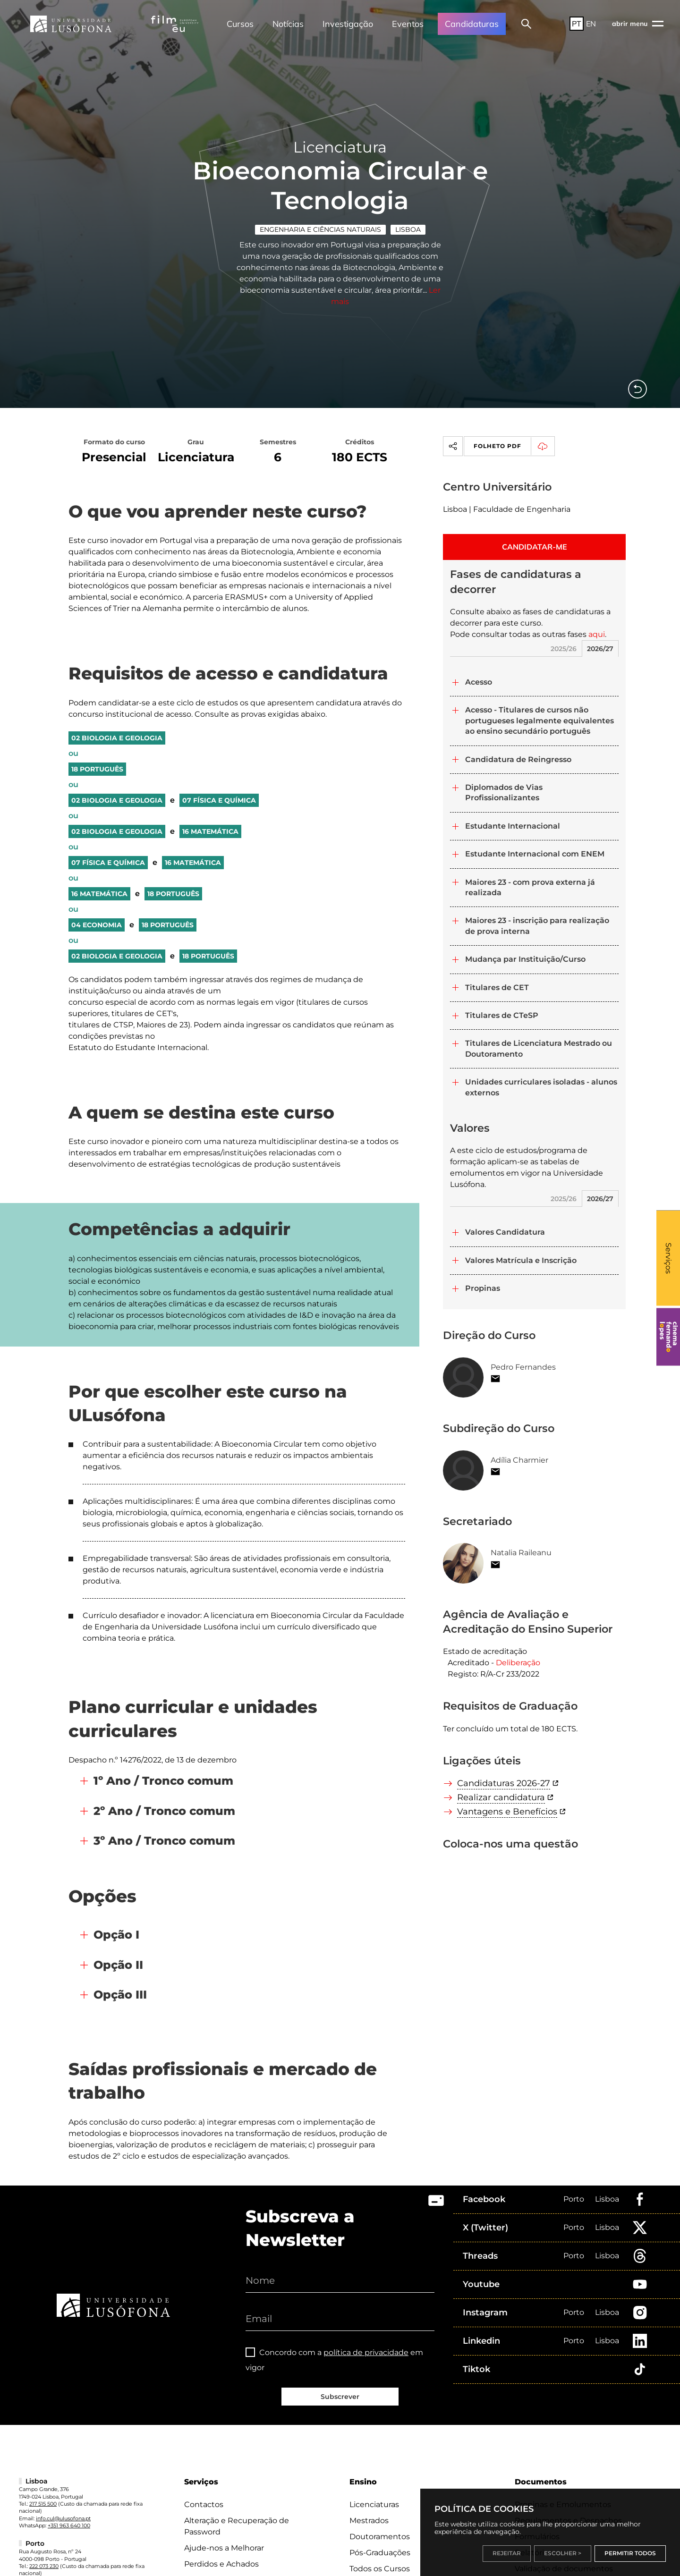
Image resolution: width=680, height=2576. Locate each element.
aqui (596, 634)
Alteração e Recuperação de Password (236, 2526)
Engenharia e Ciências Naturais (320, 229)
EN (591, 23)
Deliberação (518, 1662)
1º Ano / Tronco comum (163, 1781)
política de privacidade (365, 2352)
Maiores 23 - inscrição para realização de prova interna (537, 925)
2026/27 (600, 648)
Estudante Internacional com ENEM (534, 853)
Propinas (482, 1288)
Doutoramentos (379, 2536)
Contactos (203, 2504)
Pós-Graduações (379, 2552)
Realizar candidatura (501, 1797)
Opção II (118, 1965)
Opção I (116, 1934)
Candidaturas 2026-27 (503, 1783)
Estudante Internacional (512, 826)
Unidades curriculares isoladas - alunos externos (541, 1087)
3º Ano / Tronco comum (164, 1840)
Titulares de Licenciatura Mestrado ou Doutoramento (538, 1048)
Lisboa (408, 229)
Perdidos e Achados (221, 2563)
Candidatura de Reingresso (518, 759)
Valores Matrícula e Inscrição (521, 1260)
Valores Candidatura (505, 1232)
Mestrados (369, 2520)
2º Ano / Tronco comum (164, 1811)
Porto (573, 2199)
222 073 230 (44, 2566)
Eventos (408, 23)
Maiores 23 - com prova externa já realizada (530, 887)
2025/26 (564, 648)
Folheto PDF (514, 446)
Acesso (478, 682)
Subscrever (340, 2396)
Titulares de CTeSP (501, 1015)
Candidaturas (472, 23)
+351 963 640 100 (69, 2525)
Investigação (348, 23)
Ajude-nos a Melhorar (224, 2547)
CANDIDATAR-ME (534, 546)
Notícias (288, 23)
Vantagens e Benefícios (507, 1811)
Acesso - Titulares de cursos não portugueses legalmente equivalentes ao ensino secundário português (539, 720)
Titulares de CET (497, 987)
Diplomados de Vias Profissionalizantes (504, 792)
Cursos (240, 23)
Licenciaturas (374, 2504)
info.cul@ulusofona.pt (63, 2518)
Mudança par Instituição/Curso (525, 959)
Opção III (120, 1994)
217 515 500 (43, 2503)
